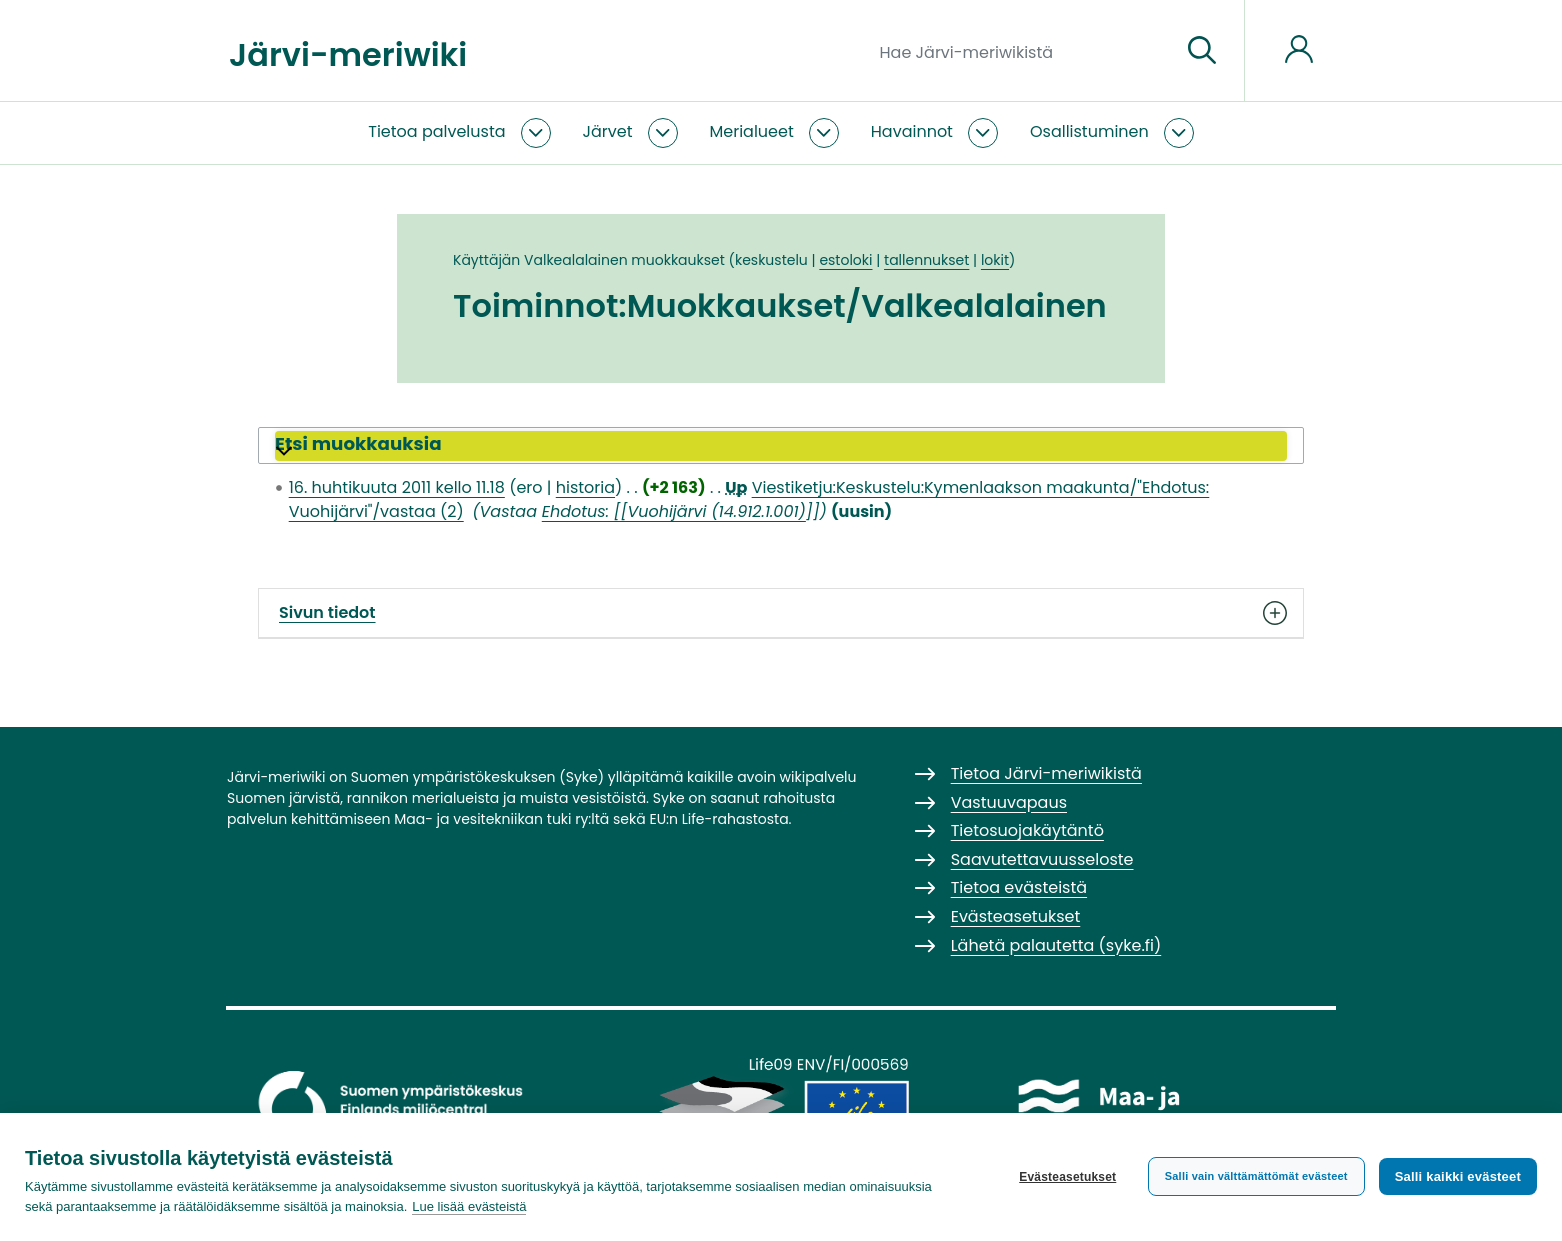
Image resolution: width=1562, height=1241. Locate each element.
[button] (781, 446)
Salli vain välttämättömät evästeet (1256, 1176)
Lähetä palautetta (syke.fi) (1056, 945)
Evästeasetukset (1067, 1177)
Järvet (608, 131)
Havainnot (912, 131)
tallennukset (926, 260)
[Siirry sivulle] (1202, 51)
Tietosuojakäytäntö (1027, 830)
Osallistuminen (1089, 131)
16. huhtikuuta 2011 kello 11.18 (397, 487)
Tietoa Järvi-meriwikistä (1046, 773)
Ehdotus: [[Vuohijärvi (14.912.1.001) (674, 511)
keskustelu (771, 260)
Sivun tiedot (781, 613)
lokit (995, 260)
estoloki (845, 260)
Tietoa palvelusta (436, 131)
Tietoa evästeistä (1019, 887)
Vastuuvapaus (1009, 802)
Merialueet (752, 131)
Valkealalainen (576, 260)
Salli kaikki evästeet (1458, 1176)
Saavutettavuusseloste (1042, 859)
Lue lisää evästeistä (469, 1206)
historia (585, 487)
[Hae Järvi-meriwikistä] (1022, 51)
